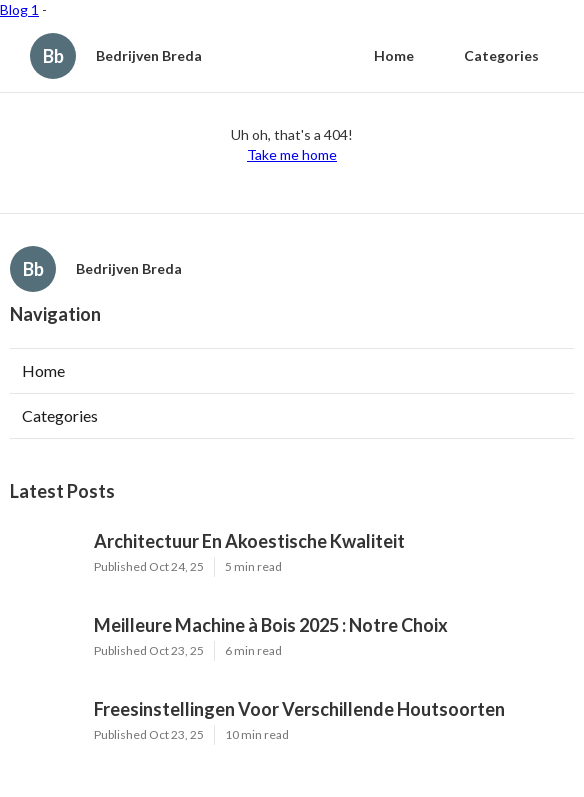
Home (394, 55)
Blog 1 (19, 9)
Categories (501, 55)
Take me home (292, 154)
